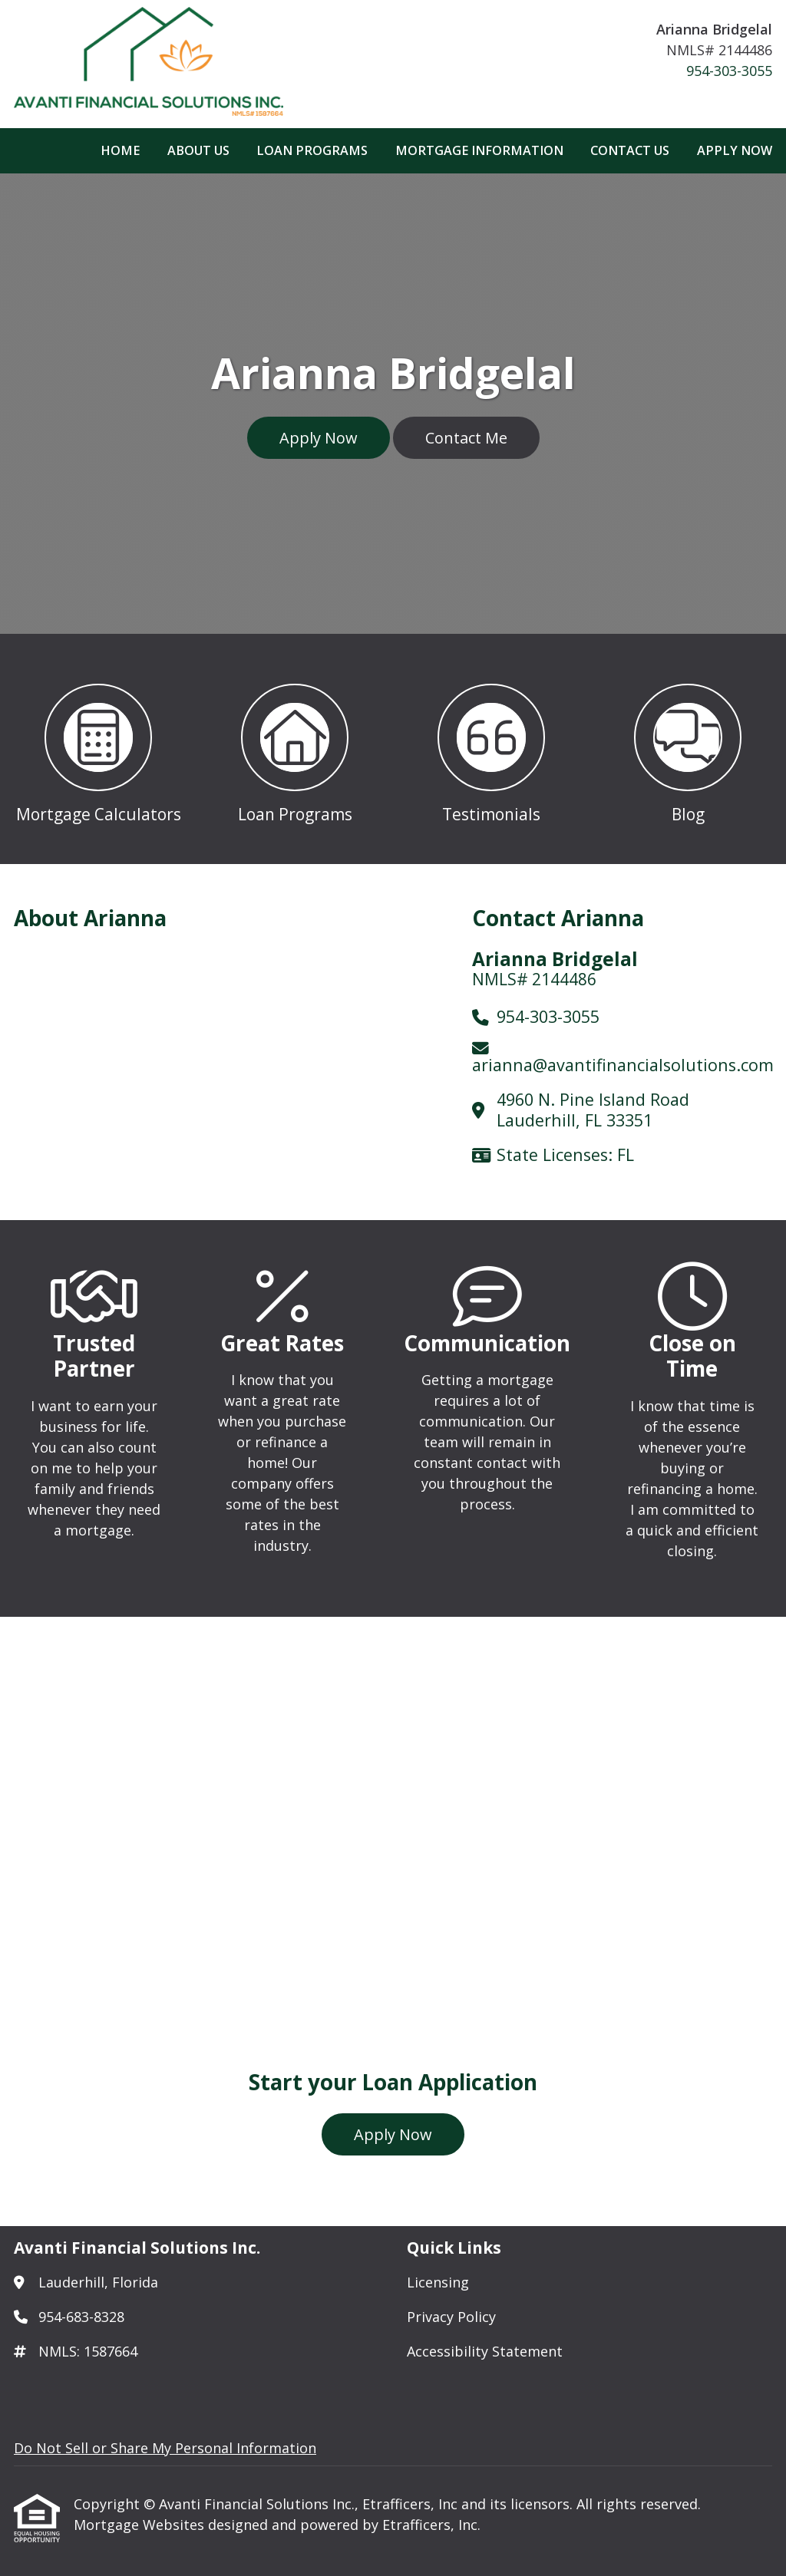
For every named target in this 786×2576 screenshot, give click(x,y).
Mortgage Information (479, 150)
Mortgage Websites (141, 2524)
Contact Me (466, 437)
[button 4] (687, 749)
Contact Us (629, 150)
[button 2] (294, 749)
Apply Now (734, 150)
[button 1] (98, 749)
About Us (198, 150)
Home (120, 150)
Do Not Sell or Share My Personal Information (165, 2448)
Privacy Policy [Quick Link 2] (451, 2316)
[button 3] (491, 749)
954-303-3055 (729, 70)
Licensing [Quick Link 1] (438, 2282)
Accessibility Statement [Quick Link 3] (485, 2351)
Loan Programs (312, 150)
